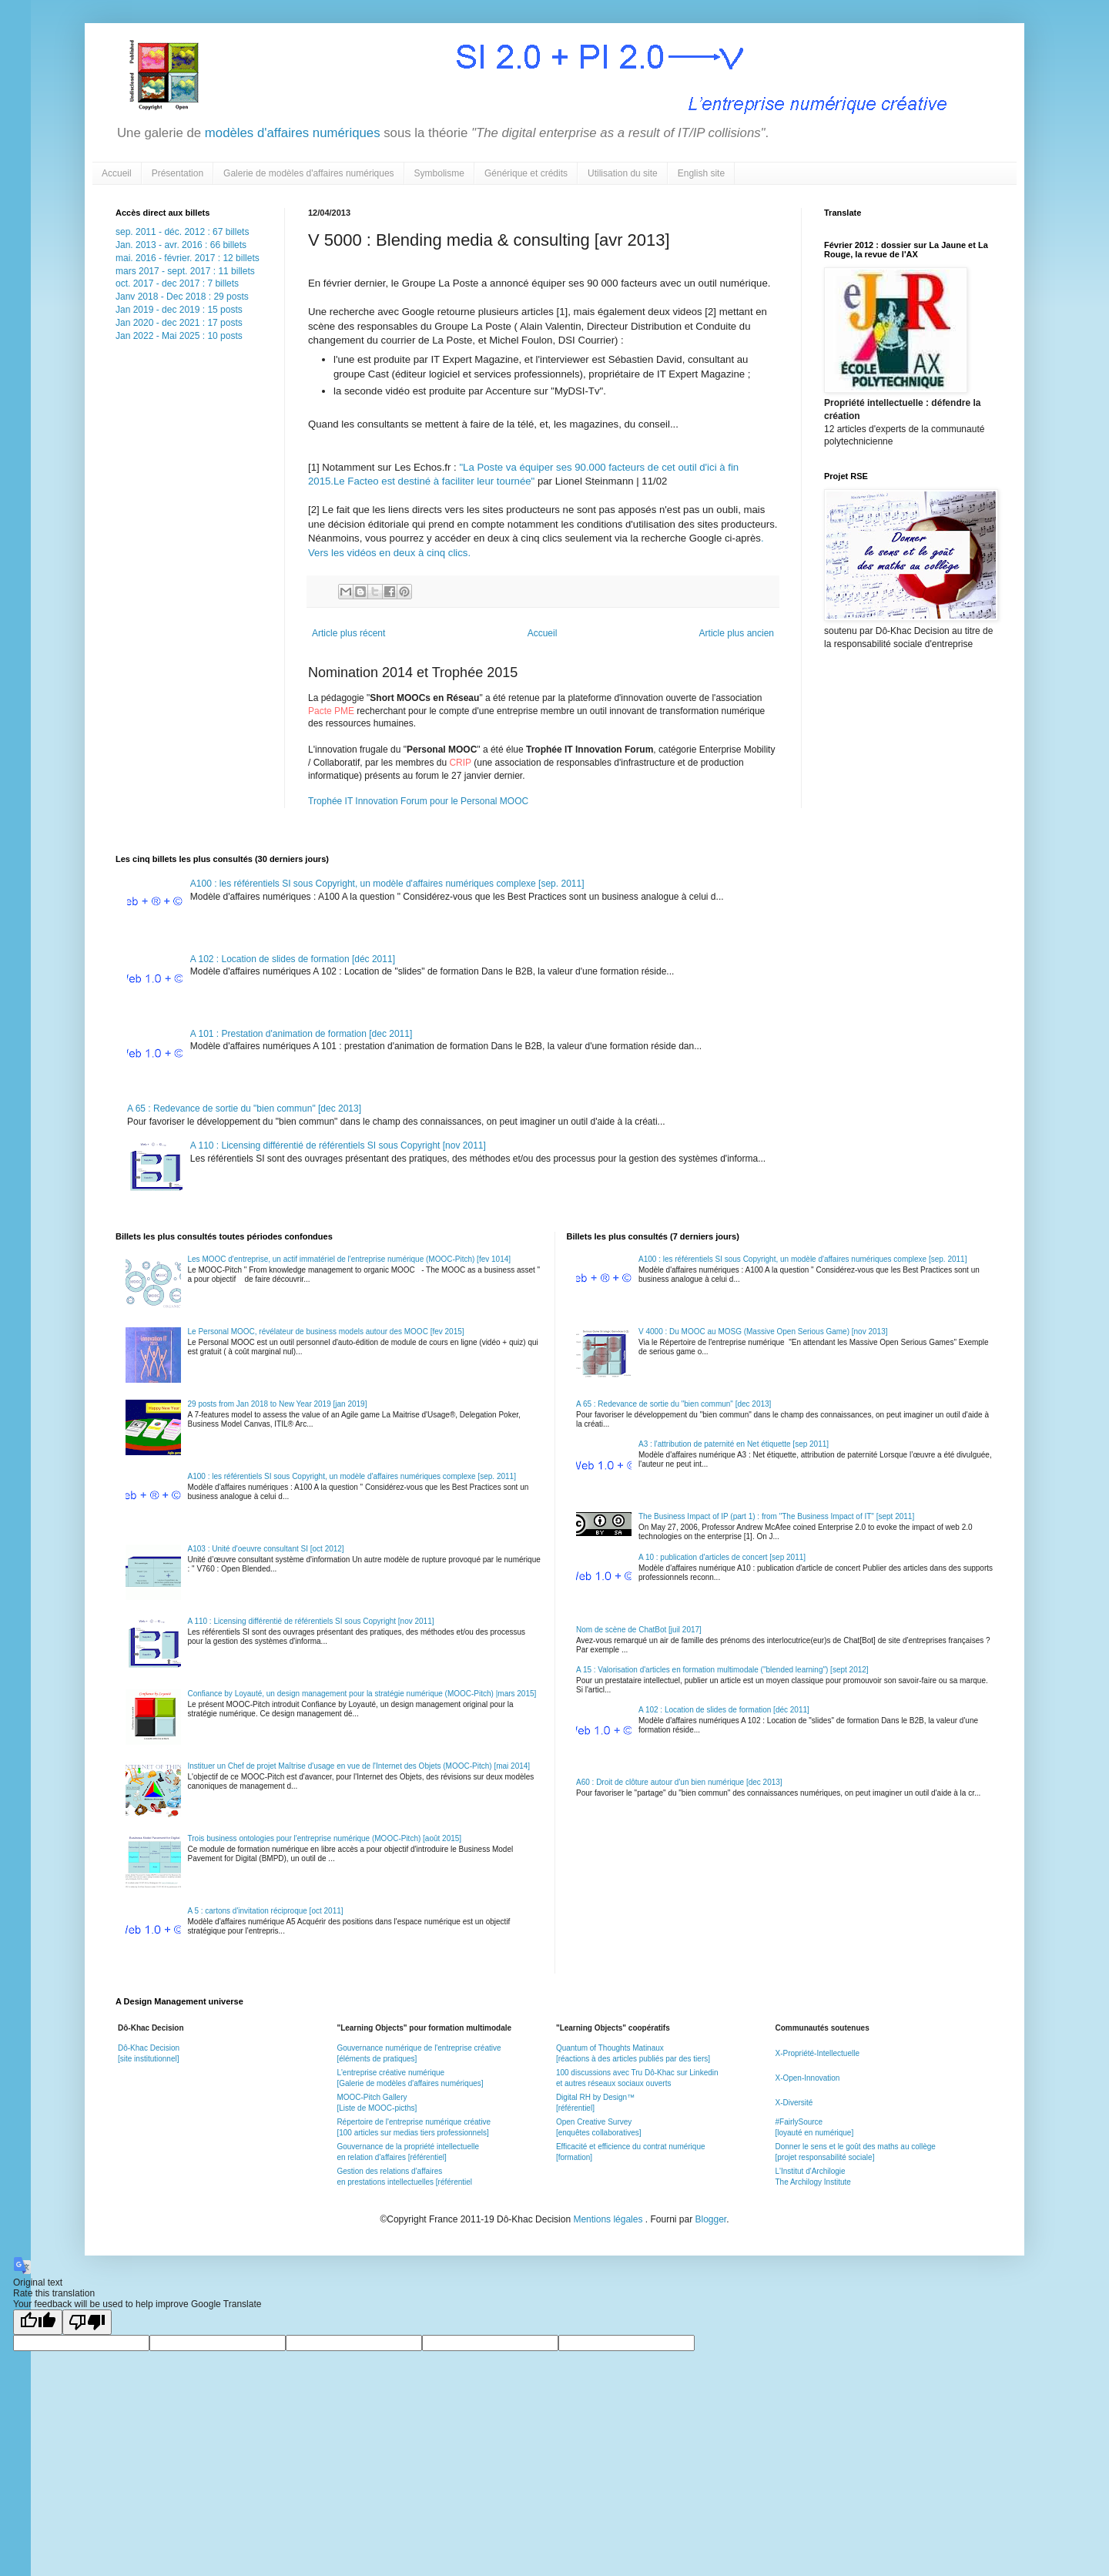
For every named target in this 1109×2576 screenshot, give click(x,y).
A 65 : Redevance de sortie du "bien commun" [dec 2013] (244, 1108)
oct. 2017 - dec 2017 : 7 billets (177, 283)
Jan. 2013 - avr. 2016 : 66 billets (181, 245)
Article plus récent (348, 633)
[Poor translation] (87, 2322)
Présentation (177, 173)
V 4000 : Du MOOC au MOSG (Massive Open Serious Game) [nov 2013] (762, 1331)
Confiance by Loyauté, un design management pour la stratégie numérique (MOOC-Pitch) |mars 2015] (362, 1693)
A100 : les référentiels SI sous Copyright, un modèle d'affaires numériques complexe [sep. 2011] (387, 883)
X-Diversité (793, 2102)
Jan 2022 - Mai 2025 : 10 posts (179, 335)
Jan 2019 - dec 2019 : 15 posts (179, 309)
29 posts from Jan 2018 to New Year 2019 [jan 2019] (277, 1404)
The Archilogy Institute (812, 2182)
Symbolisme (439, 173)
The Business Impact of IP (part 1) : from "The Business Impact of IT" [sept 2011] (776, 1516)
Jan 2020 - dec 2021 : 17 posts (179, 322)
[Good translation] (37, 2322)
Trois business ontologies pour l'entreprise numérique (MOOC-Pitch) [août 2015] (325, 1838)
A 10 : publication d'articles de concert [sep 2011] (722, 1557)
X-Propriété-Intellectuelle (817, 2053)
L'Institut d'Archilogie (810, 2171)
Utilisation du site (623, 173)
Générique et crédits (526, 173)
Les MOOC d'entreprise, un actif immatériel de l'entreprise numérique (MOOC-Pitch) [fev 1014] (349, 1259)
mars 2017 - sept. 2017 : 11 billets (185, 271)
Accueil (117, 173)
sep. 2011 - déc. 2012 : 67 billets (182, 231)
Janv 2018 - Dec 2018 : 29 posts (182, 296)
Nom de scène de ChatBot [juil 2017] (639, 1629)
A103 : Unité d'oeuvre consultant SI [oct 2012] (266, 1549)
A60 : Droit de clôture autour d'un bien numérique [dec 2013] (679, 1782)
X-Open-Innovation (807, 2078)
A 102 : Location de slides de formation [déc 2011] (292, 959)
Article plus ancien (736, 633)
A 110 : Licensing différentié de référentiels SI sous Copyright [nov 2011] (338, 1145)
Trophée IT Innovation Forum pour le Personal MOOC (418, 801)
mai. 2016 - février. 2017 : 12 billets (188, 258)
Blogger (711, 2219)
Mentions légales (609, 2219)
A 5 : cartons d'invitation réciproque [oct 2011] (265, 1911)
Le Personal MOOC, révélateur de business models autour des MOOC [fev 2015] (326, 1331)
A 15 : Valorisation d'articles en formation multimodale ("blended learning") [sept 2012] (722, 1669)
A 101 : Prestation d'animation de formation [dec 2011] (301, 1033)
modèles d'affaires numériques (290, 133)
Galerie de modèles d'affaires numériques (308, 173)
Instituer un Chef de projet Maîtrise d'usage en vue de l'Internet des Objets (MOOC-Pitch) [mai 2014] (359, 1766)
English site (701, 173)
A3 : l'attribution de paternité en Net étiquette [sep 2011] (733, 1444)
